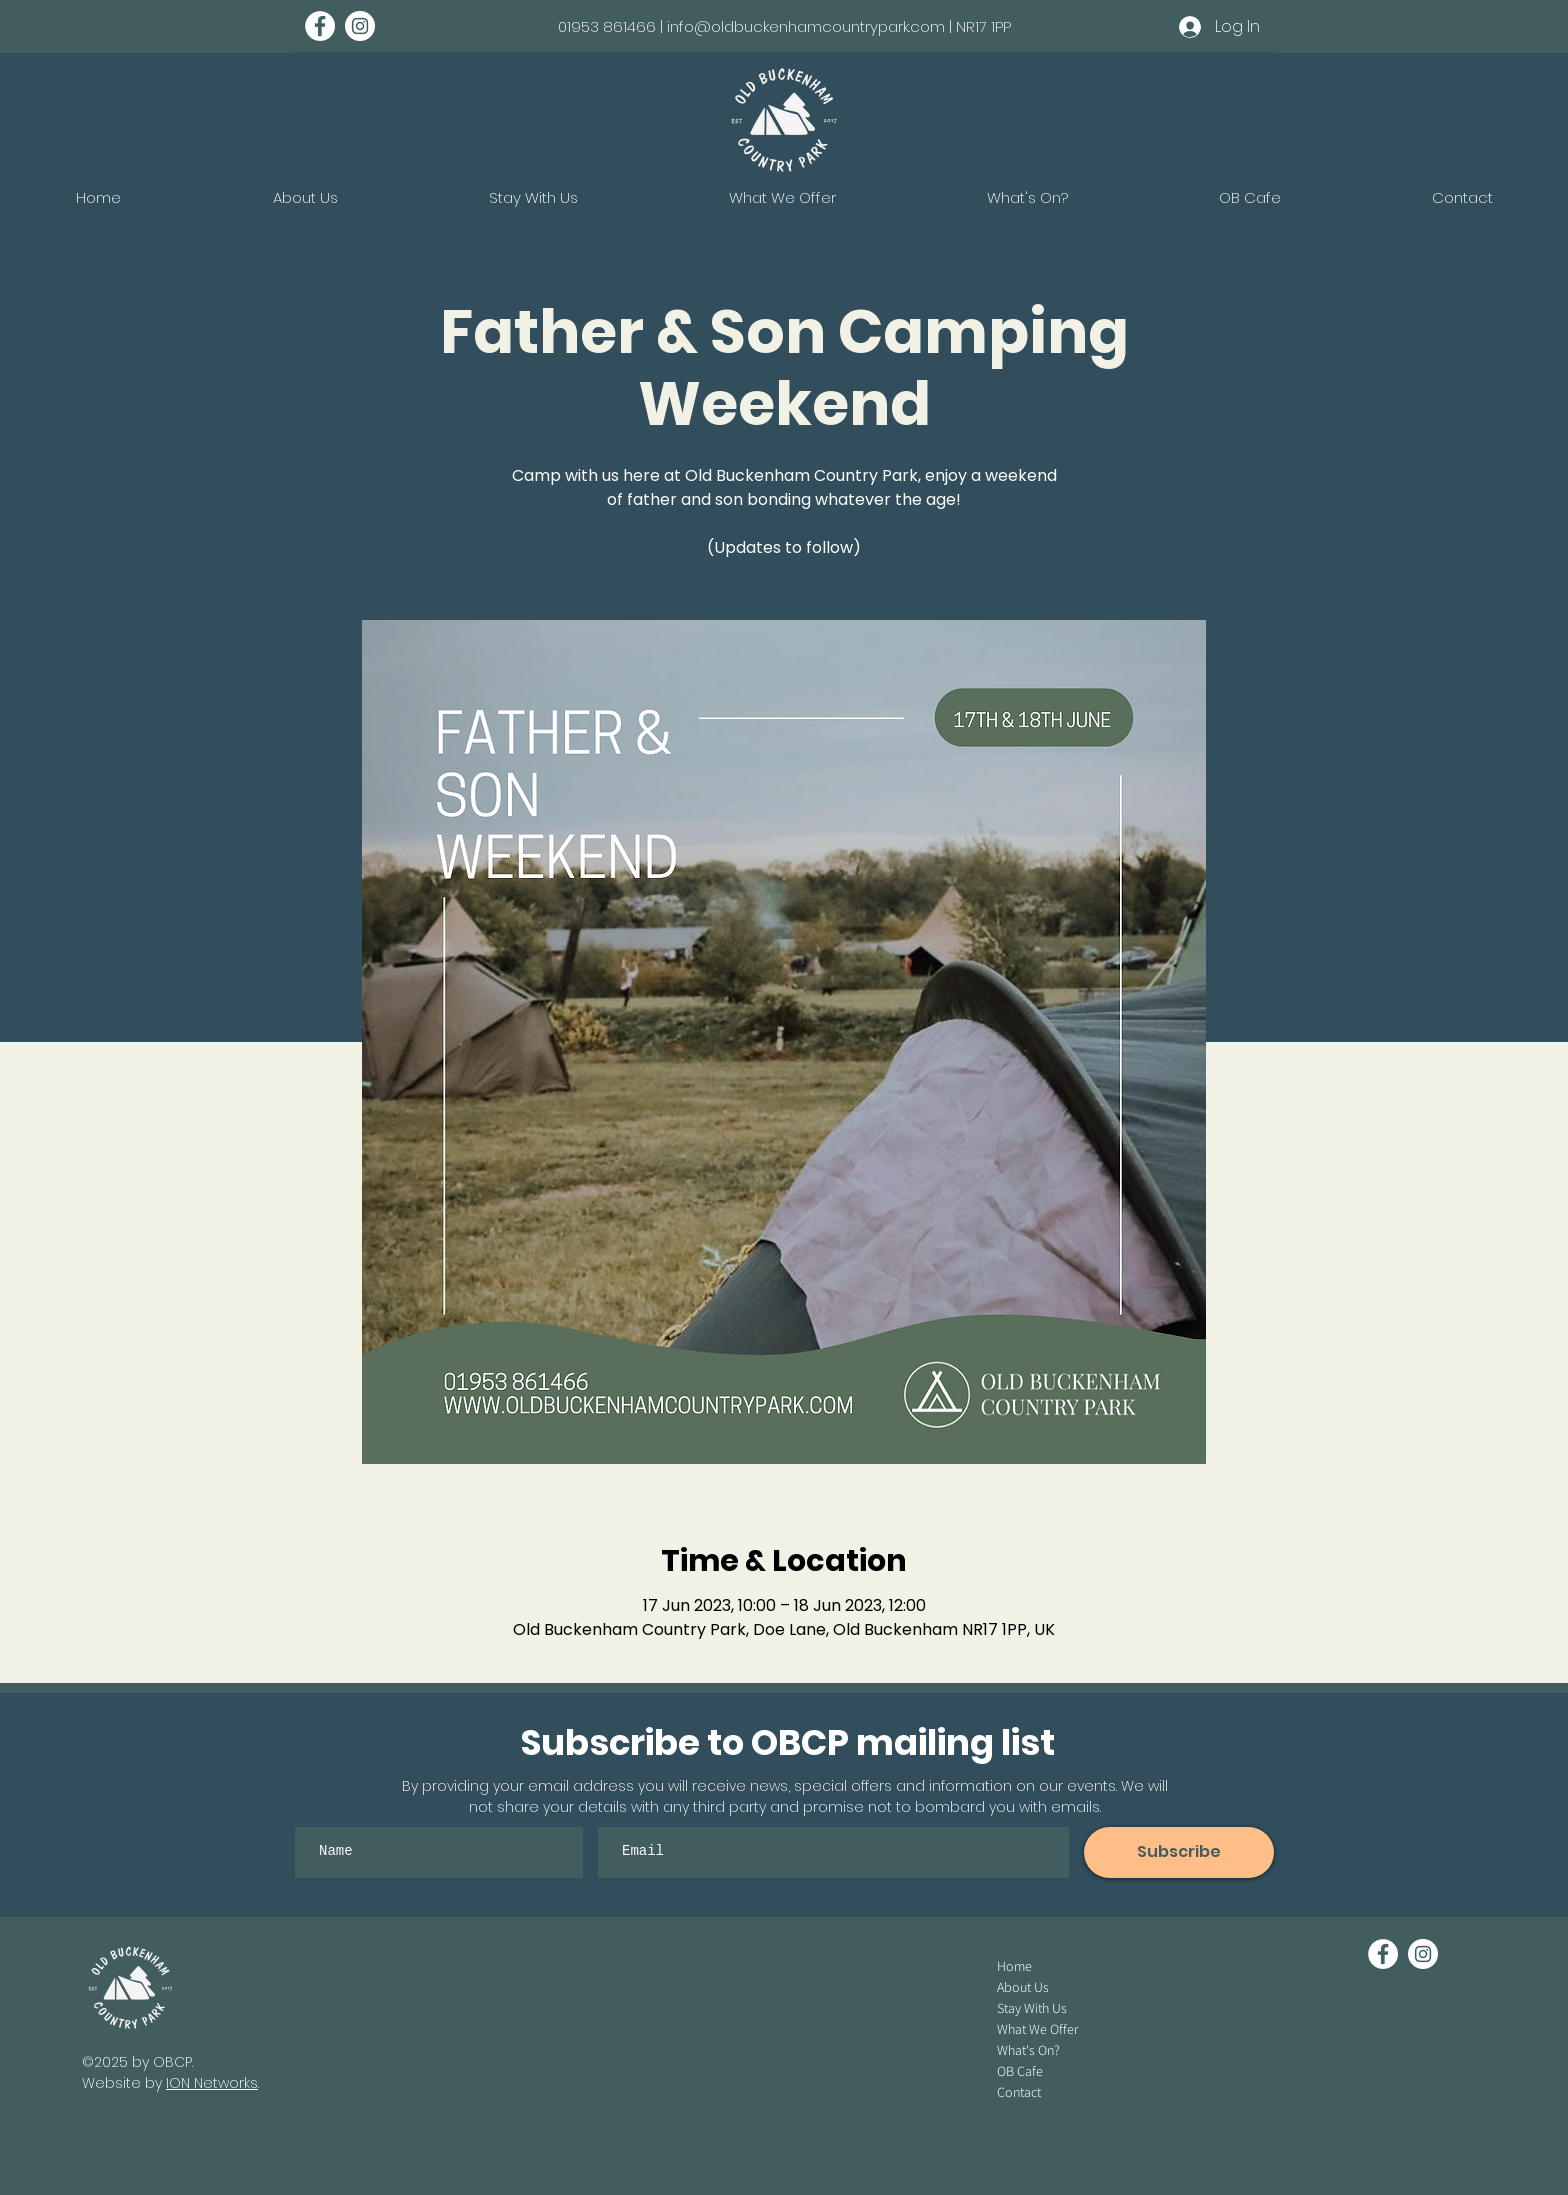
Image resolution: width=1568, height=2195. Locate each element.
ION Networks (212, 2083)
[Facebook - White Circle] (320, 26)
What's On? (1028, 2050)
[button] (1027, 198)
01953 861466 (607, 26)
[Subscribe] (1179, 1852)
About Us (1023, 1987)
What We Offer (1038, 2029)
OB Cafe (1020, 2071)
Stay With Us (1032, 2008)
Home (1014, 1966)
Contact (1019, 2092)
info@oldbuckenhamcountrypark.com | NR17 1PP (839, 26)
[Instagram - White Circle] (360, 26)
